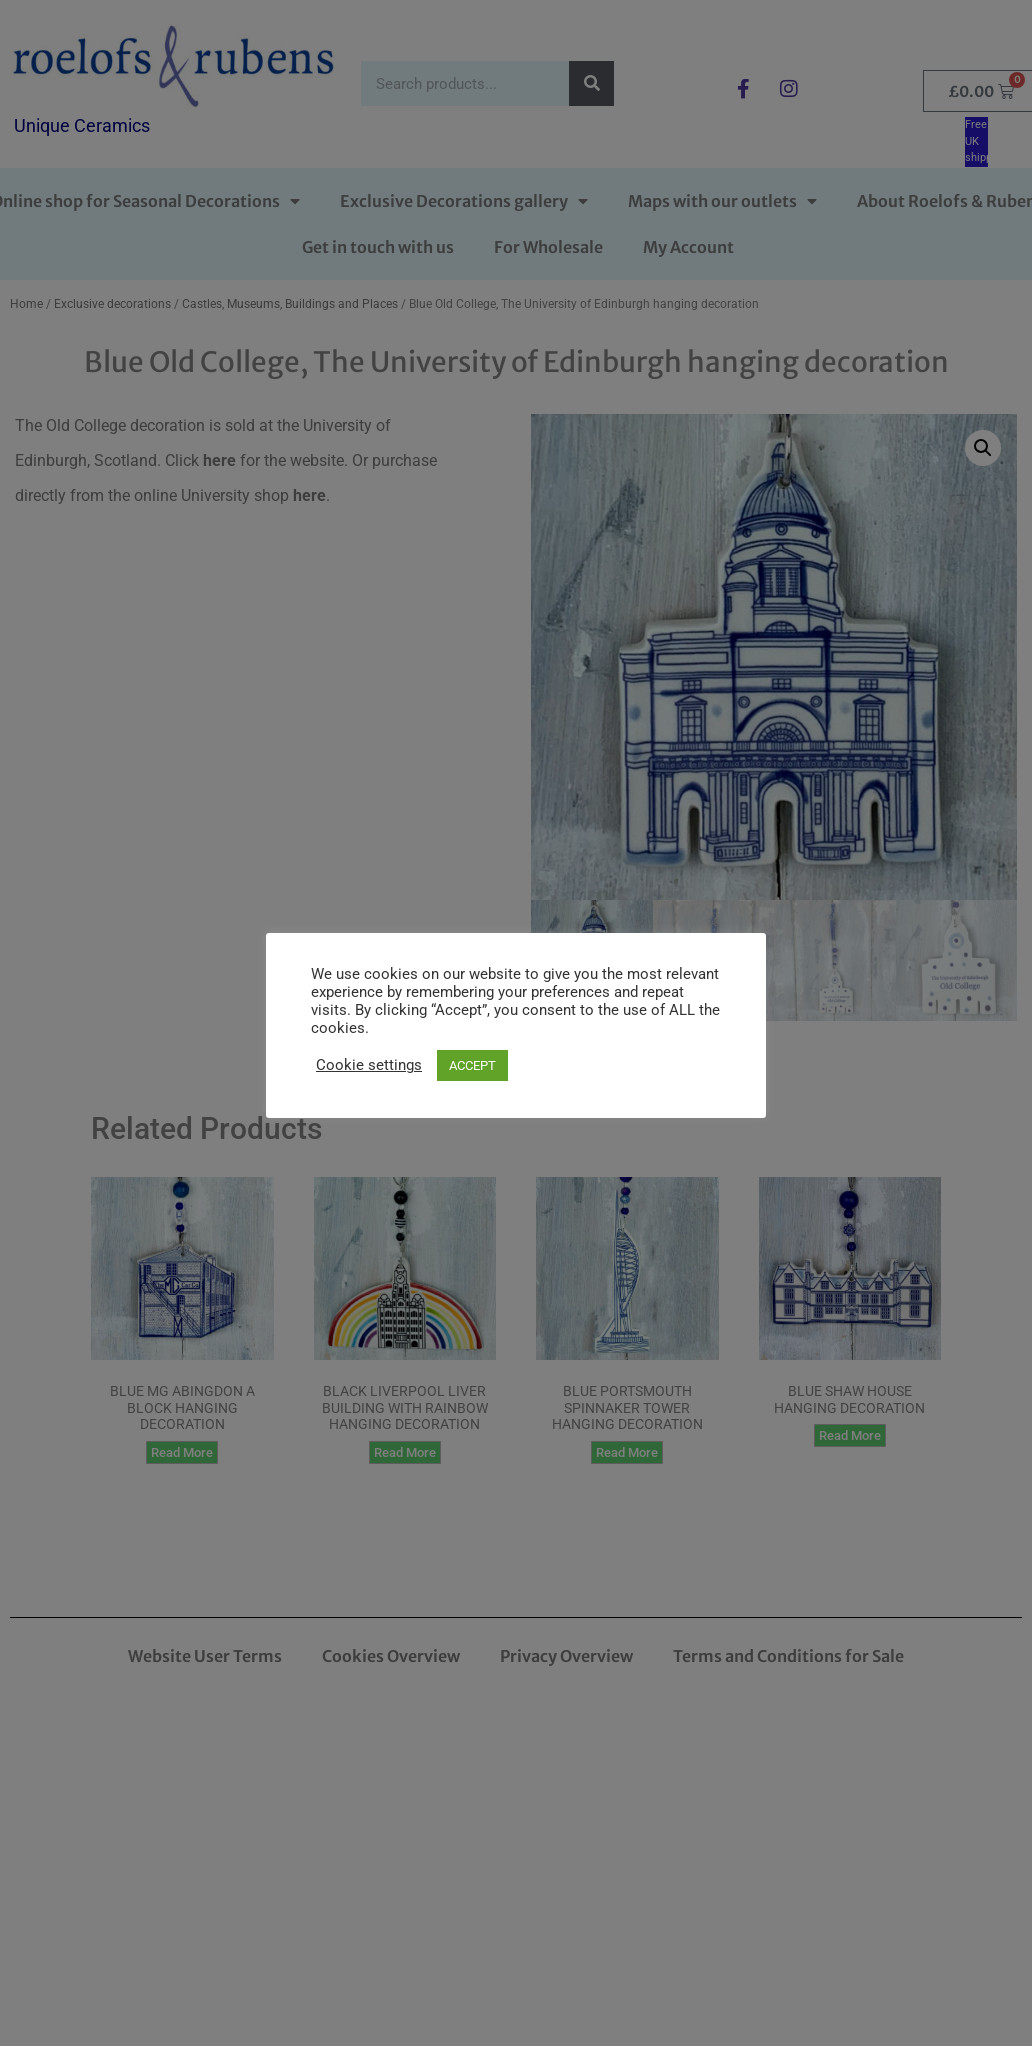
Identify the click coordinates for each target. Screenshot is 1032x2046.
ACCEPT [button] (472, 1065)
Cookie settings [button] (369, 1065)
